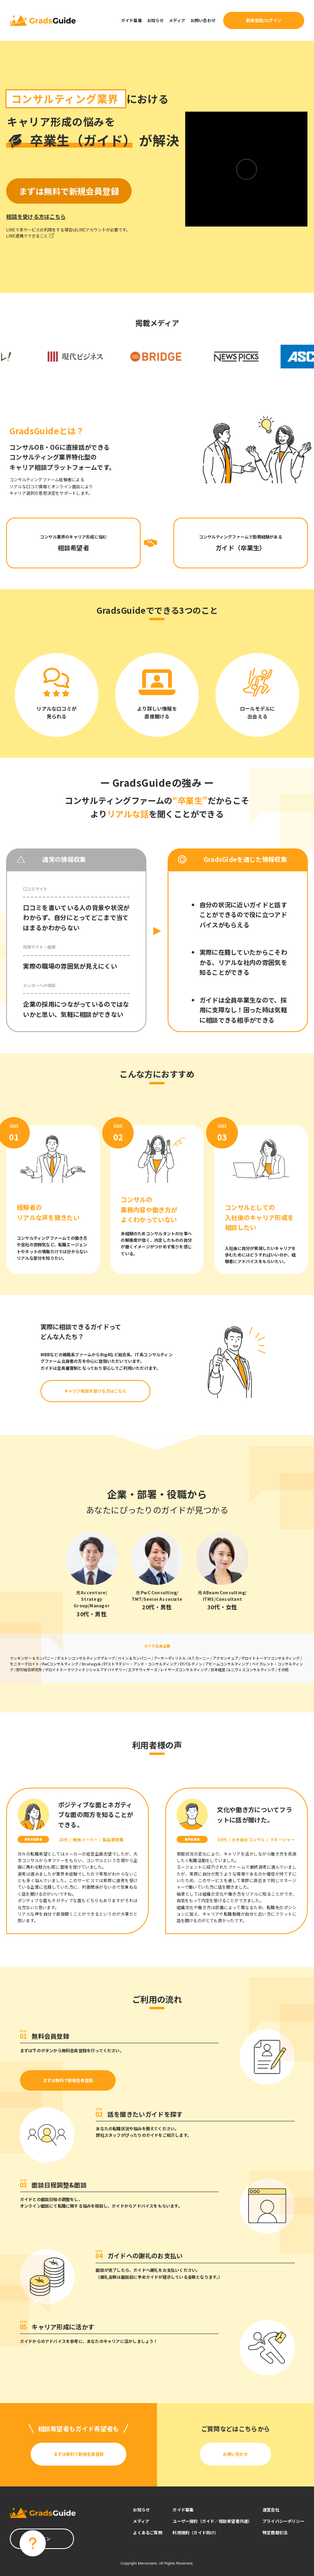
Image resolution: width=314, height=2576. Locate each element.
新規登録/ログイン (263, 20)
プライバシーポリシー (283, 2521)
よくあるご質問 (147, 2532)
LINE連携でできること (30, 236)
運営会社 (270, 2509)
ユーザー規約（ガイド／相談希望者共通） (212, 2521)
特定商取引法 (274, 2532)
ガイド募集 (131, 20)
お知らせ (155, 20)
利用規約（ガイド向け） (195, 2532)
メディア (177, 20)
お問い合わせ (203, 20)
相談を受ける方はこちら (36, 216)
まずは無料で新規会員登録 (68, 2080)
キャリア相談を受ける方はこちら (95, 1391)
